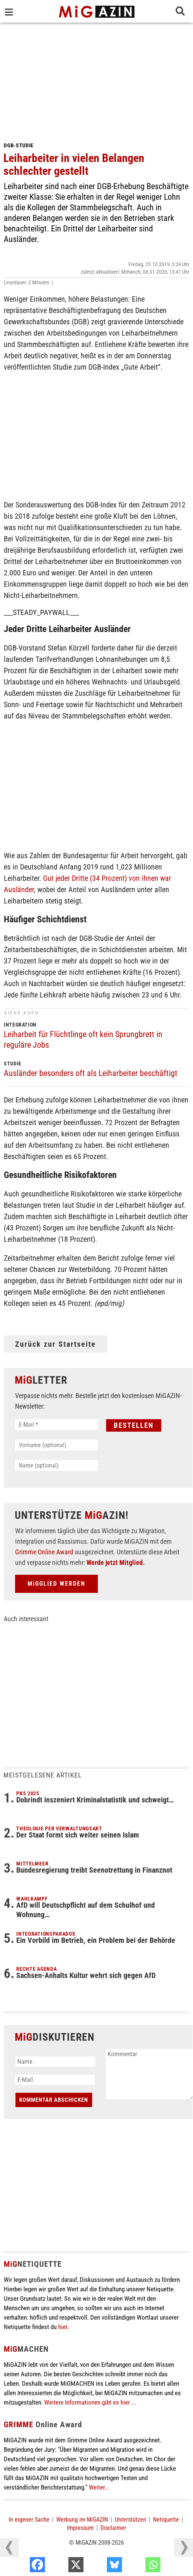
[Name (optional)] (56, 1465)
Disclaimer (113, 2527)
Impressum (80, 2527)
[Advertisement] (96, 79)
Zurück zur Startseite (55, 1344)
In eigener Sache (29, 2519)
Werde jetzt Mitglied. (115, 1562)
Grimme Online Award (44, 1552)
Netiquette (166, 2519)
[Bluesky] (139, 2566)
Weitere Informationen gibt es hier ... (90, 2402)
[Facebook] (62, 2566)
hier (62, 2327)
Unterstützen (130, 2519)
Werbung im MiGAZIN (82, 2519)
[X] (100, 2566)
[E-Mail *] (56, 1424)
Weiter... (99, 2487)
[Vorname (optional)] (56, 1445)
